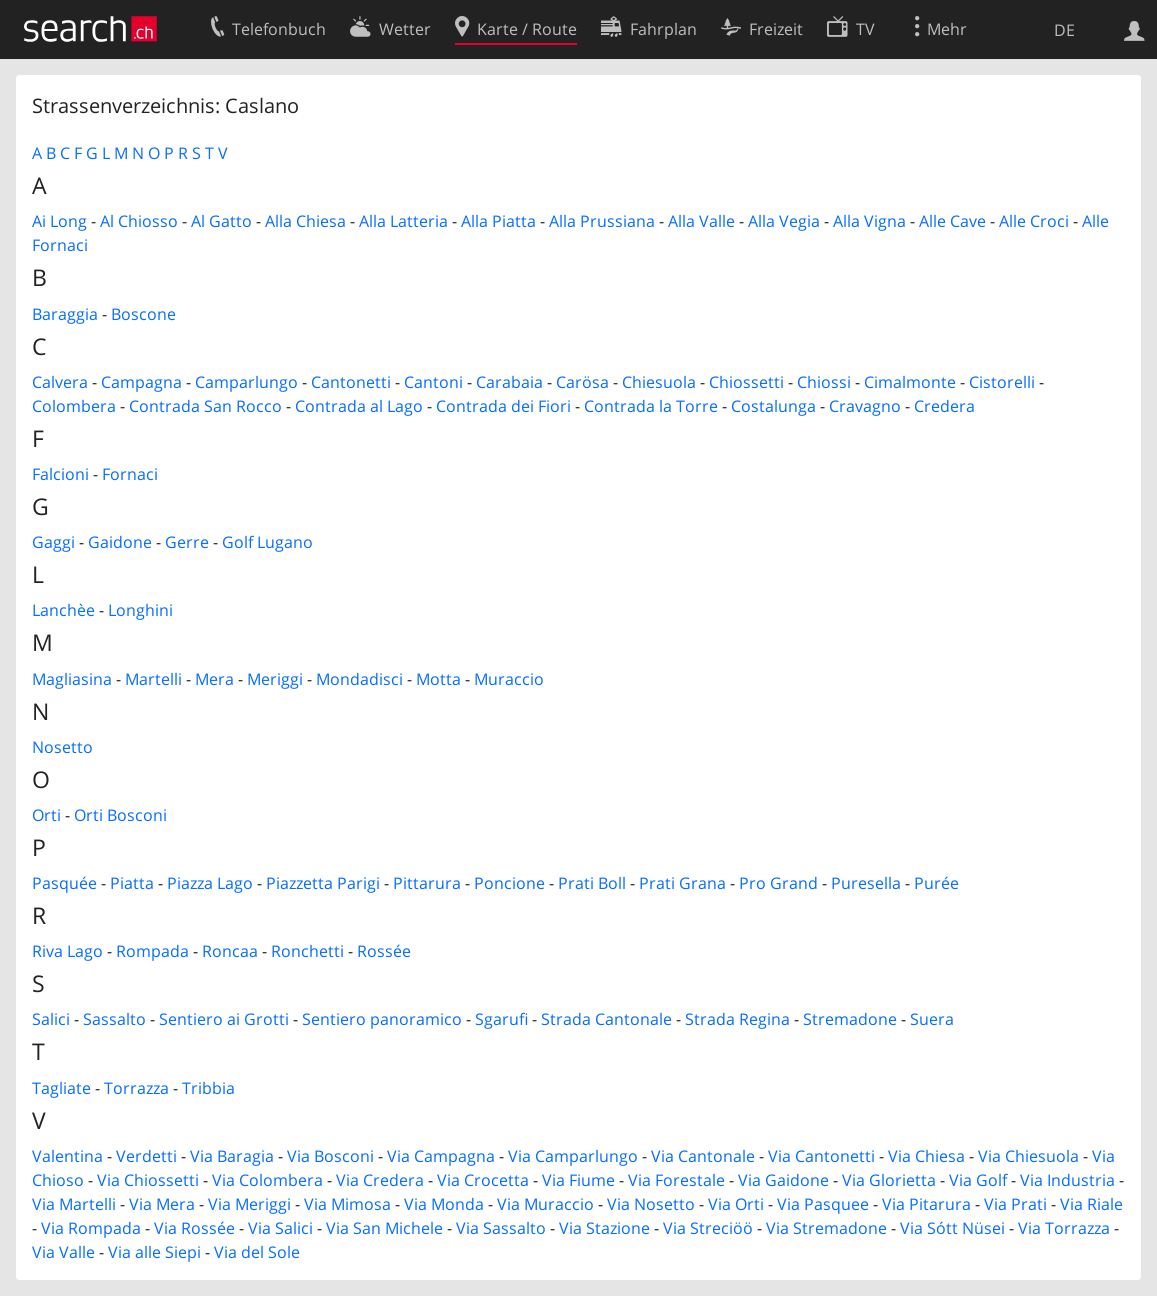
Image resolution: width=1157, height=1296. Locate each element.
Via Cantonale (703, 1156)
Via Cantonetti (821, 1156)
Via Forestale (676, 1180)
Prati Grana (682, 883)
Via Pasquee (823, 1204)
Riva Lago (67, 951)
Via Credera (380, 1180)
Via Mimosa (347, 1204)
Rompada (152, 951)
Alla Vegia (784, 221)
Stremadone (850, 1019)
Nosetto (62, 747)
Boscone (143, 314)
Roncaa (230, 951)
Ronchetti (307, 951)
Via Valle (63, 1252)
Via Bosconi (330, 1156)
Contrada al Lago (359, 406)
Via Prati (1015, 1204)
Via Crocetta (483, 1180)
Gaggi (53, 542)
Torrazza (136, 1088)
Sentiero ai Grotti (224, 1019)
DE (1064, 30)
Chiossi (824, 382)
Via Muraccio (545, 1204)
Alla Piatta (498, 221)
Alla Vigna (869, 221)
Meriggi (275, 679)
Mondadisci (359, 679)
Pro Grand (778, 883)
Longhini (140, 610)
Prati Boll (592, 883)
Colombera (74, 406)
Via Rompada (91, 1228)
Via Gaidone (783, 1180)
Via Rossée (194, 1228)
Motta (438, 679)
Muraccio (509, 679)
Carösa (582, 382)
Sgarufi (501, 1019)
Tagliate (61, 1088)
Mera (214, 679)
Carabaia (509, 382)
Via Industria (1067, 1180)
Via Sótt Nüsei (952, 1228)
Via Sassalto (501, 1228)
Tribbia (208, 1088)
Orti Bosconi (120, 815)
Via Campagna (441, 1156)
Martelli (153, 679)
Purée (936, 883)
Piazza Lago (210, 883)
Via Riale (1091, 1204)
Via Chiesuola (1028, 1156)
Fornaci (130, 474)
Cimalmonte (910, 382)
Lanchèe (63, 610)
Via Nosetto (651, 1204)
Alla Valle (701, 221)
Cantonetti (351, 382)
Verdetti (146, 1156)
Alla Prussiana (602, 221)
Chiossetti (746, 382)
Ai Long (59, 221)
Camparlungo (246, 382)
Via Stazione (604, 1228)
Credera (944, 406)
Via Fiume (578, 1180)
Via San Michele (384, 1228)
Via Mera (162, 1204)
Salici (51, 1019)
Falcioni (60, 474)
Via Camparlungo (573, 1156)
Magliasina (72, 679)
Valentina (67, 1156)
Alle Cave (952, 221)
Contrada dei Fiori (503, 406)
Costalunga (773, 406)
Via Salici (280, 1228)
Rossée (384, 951)
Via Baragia (232, 1156)
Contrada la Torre (651, 406)
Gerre (187, 542)
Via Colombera (267, 1180)
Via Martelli (74, 1204)
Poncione (509, 883)
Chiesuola (659, 382)
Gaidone (120, 542)
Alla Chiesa (305, 221)
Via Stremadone (826, 1228)
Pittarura (427, 883)
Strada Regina (737, 1019)
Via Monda (444, 1204)
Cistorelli (1002, 382)
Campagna (141, 382)
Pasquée (64, 883)
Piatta (132, 883)
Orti (46, 815)
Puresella (866, 883)
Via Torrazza (1064, 1228)
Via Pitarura (926, 1204)
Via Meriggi (249, 1204)
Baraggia (65, 314)
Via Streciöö (708, 1228)
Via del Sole (257, 1252)
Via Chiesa (926, 1156)
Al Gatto (221, 221)
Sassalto (114, 1019)
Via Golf (978, 1180)
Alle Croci (1034, 221)
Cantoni (433, 382)
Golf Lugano (267, 542)
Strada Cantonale (606, 1019)
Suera (932, 1019)
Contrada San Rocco (205, 406)
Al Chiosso (139, 221)
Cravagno (865, 406)
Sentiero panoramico (382, 1019)
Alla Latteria (403, 221)
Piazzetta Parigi (323, 883)
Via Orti (736, 1204)
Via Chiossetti (148, 1180)
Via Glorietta (889, 1180)
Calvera (60, 382)
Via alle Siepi (154, 1252)
